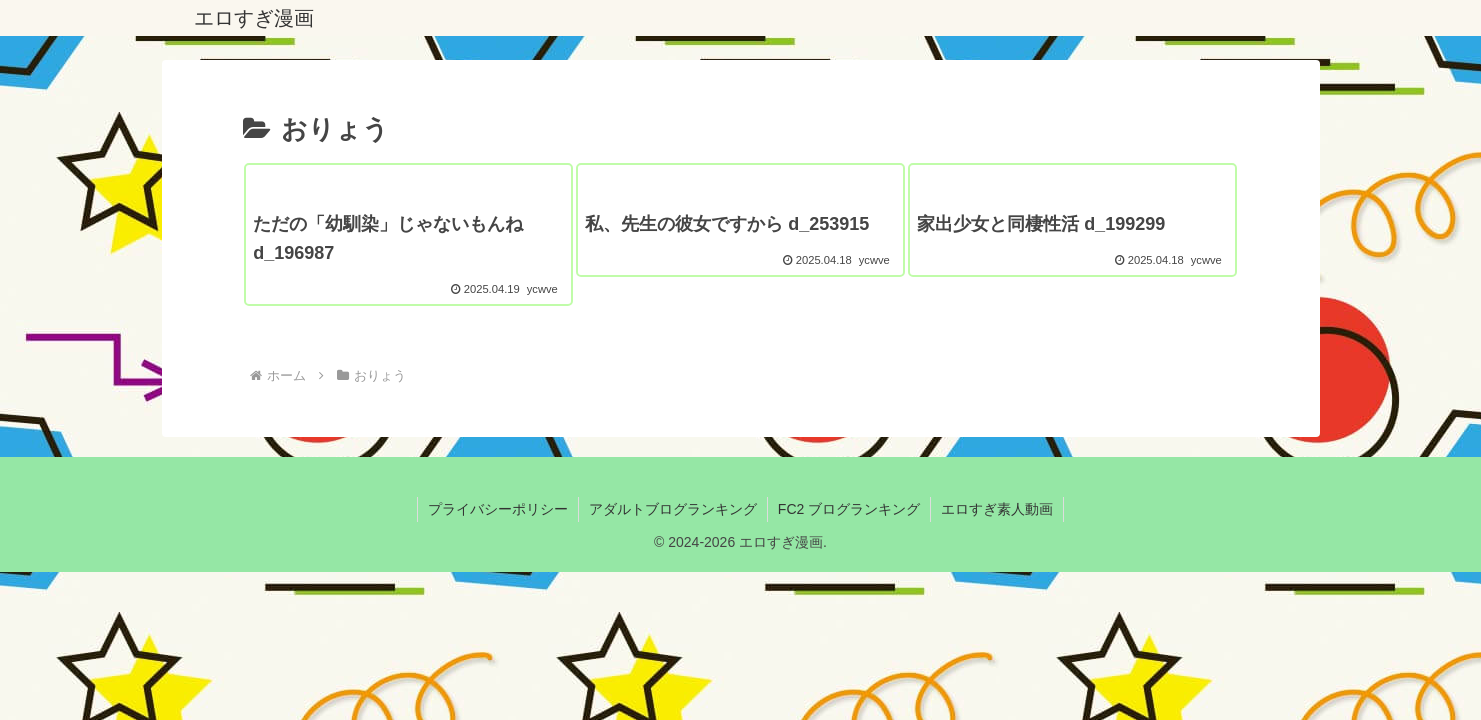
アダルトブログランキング (673, 509)
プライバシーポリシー (498, 509)
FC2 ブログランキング (849, 509)
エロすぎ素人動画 (997, 509)
